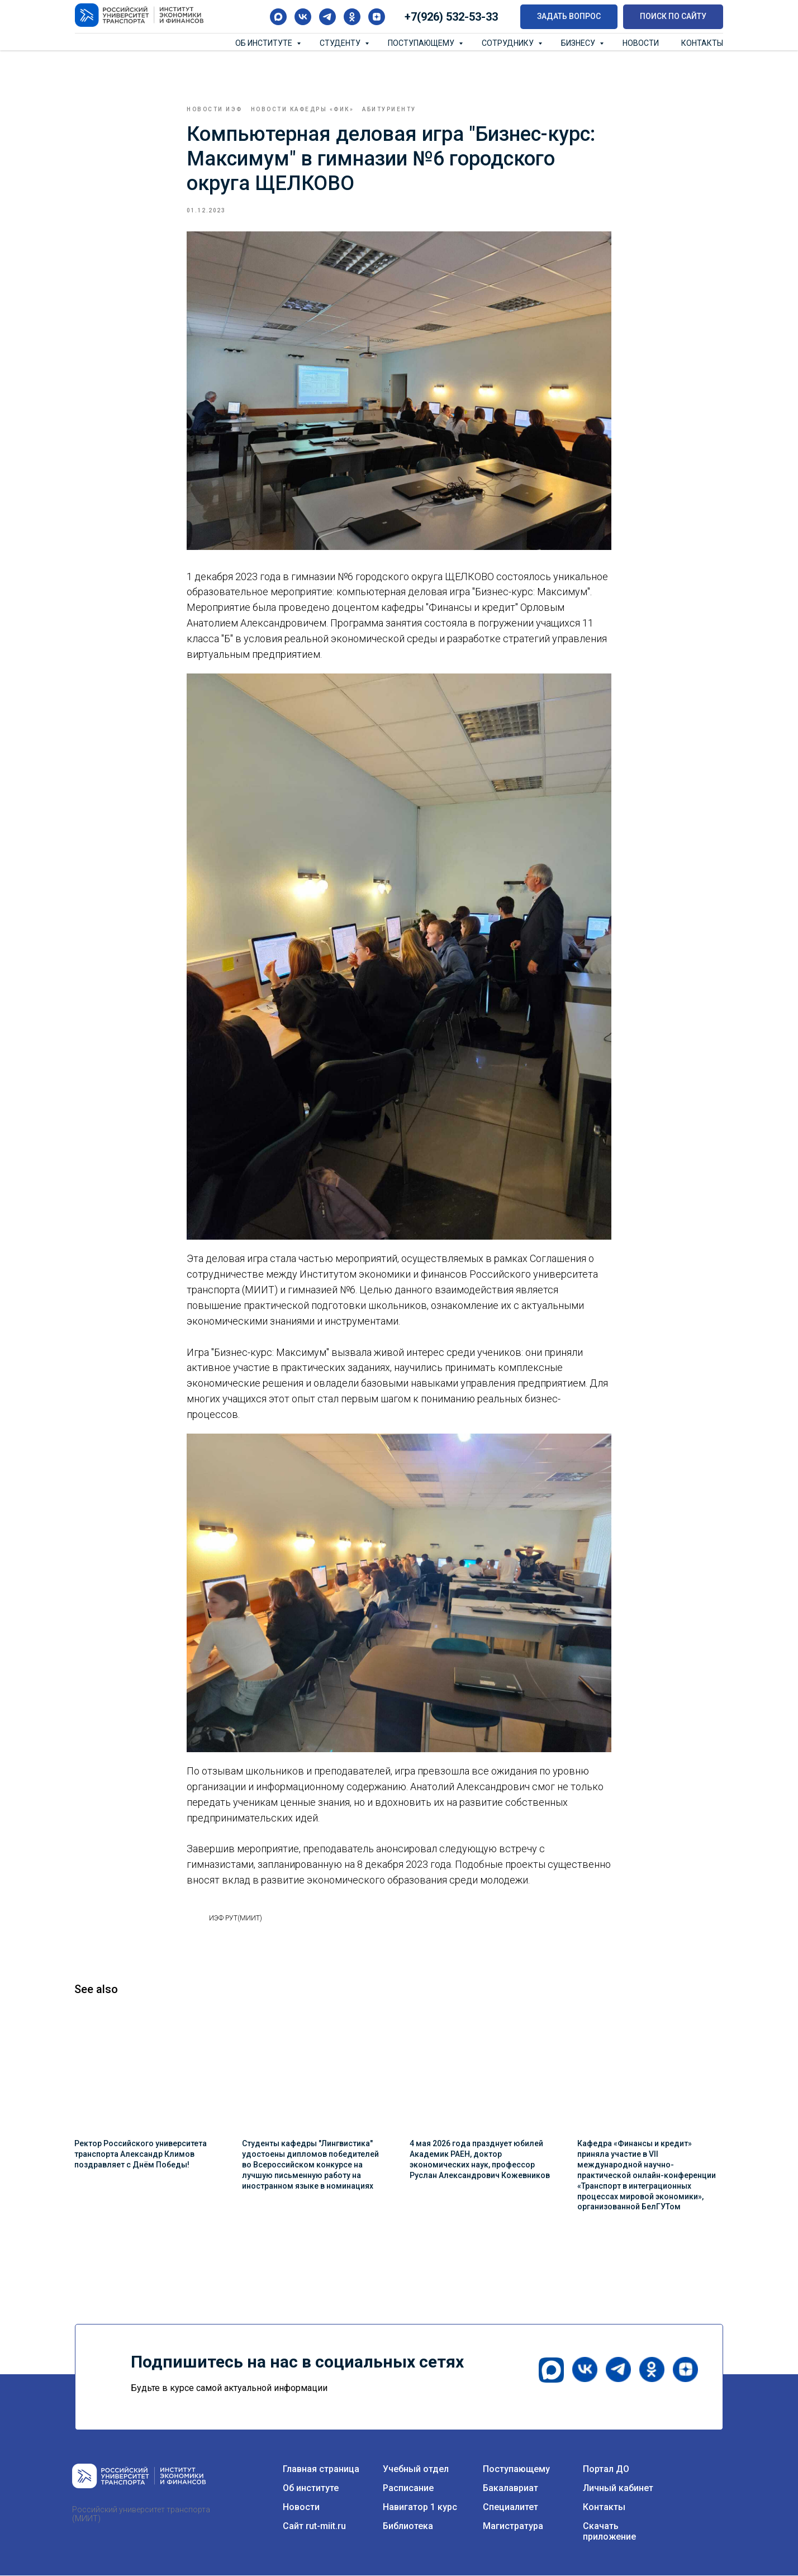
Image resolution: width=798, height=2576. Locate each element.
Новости (641, 43)
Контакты (702, 43)
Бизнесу (579, 43)
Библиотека (408, 2526)
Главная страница (321, 2469)
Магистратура (513, 2526)
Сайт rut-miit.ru (314, 2526)
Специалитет (510, 2507)
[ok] (352, 16)
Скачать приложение (609, 2531)
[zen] (376, 16)
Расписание (408, 2488)
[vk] (302, 16)
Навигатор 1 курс (420, 2507)
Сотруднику (508, 43)
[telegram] (327, 16)
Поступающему (422, 43)
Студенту (341, 43)
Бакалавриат (510, 2488)
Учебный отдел (416, 2469)
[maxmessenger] (278, 16)
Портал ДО (606, 2469)
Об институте (264, 43)
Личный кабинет (618, 2488)
